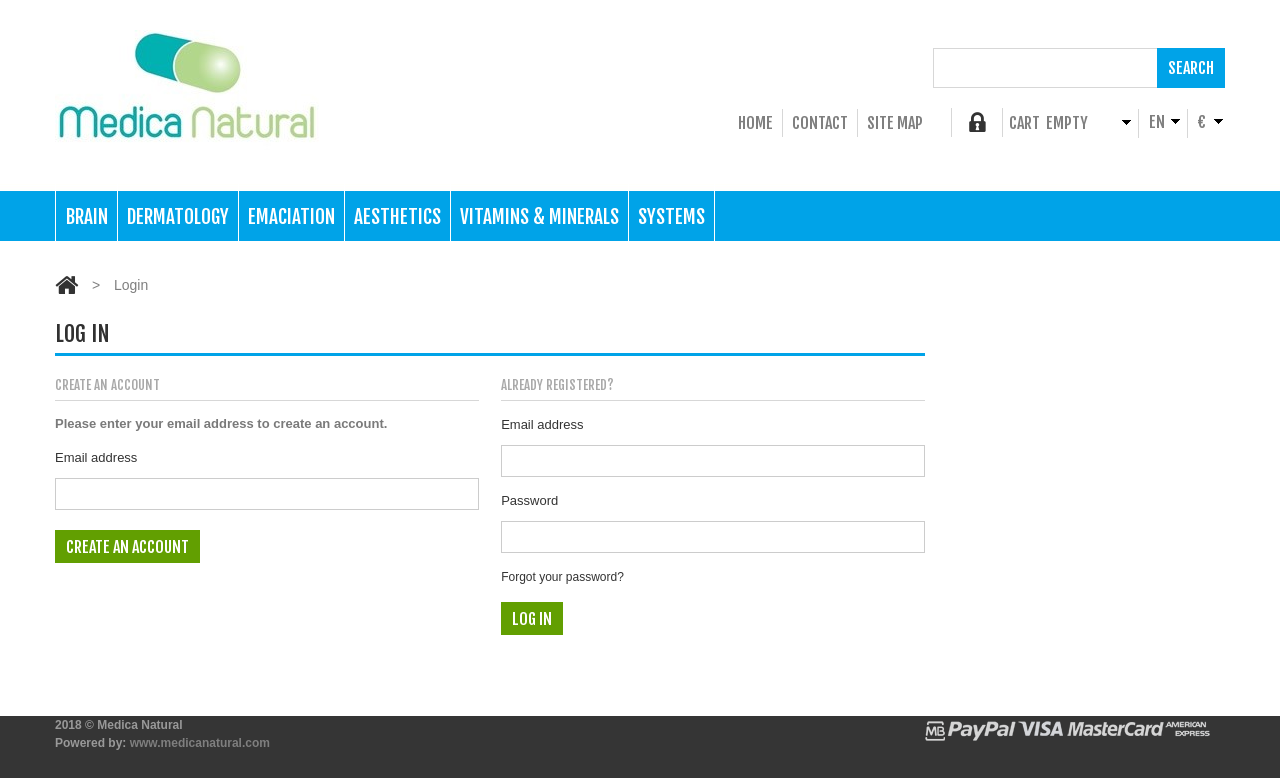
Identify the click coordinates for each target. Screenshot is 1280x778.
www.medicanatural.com (200, 743)
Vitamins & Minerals (539, 217)
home (755, 123)
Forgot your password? (562, 577)
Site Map (895, 123)
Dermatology (178, 217)
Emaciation (291, 217)
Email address (96, 457)
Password (529, 500)
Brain (87, 217)
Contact (820, 123)
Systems (671, 217)
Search (1191, 68)
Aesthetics (397, 217)
